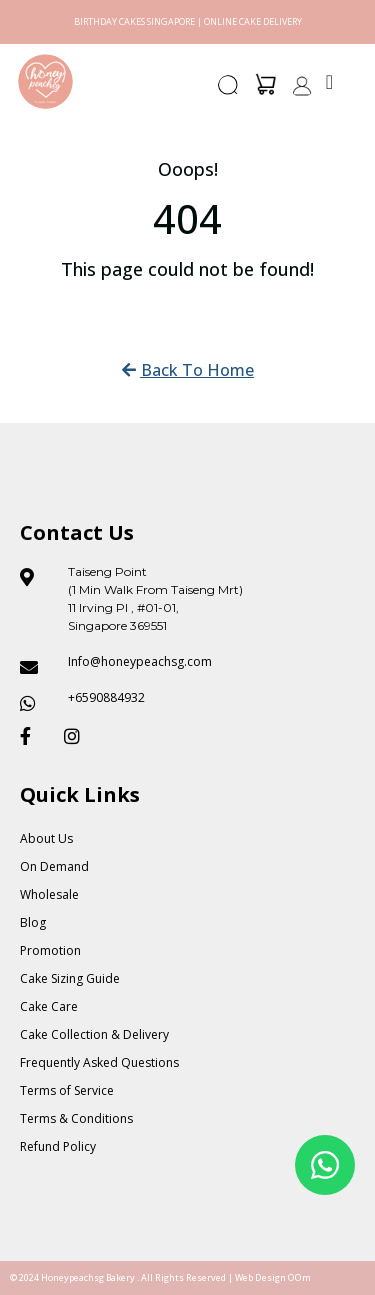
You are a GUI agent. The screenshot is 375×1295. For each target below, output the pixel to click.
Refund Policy (58, 1146)
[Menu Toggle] (329, 82)
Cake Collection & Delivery (94, 1034)
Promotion (50, 950)
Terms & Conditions (76, 1118)
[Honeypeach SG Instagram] (78, 736)
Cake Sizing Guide (70, 978)
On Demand (54, 866)
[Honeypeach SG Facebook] (34, 736)
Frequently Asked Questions (99, 1062)
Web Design (260, 1277)
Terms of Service (67, 1090)
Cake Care (49, 1006)
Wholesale (49, 894)
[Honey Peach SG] (45, 81)
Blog (33, 922)
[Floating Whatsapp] (325, 1165)
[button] (229, 91)
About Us (46, 838)
